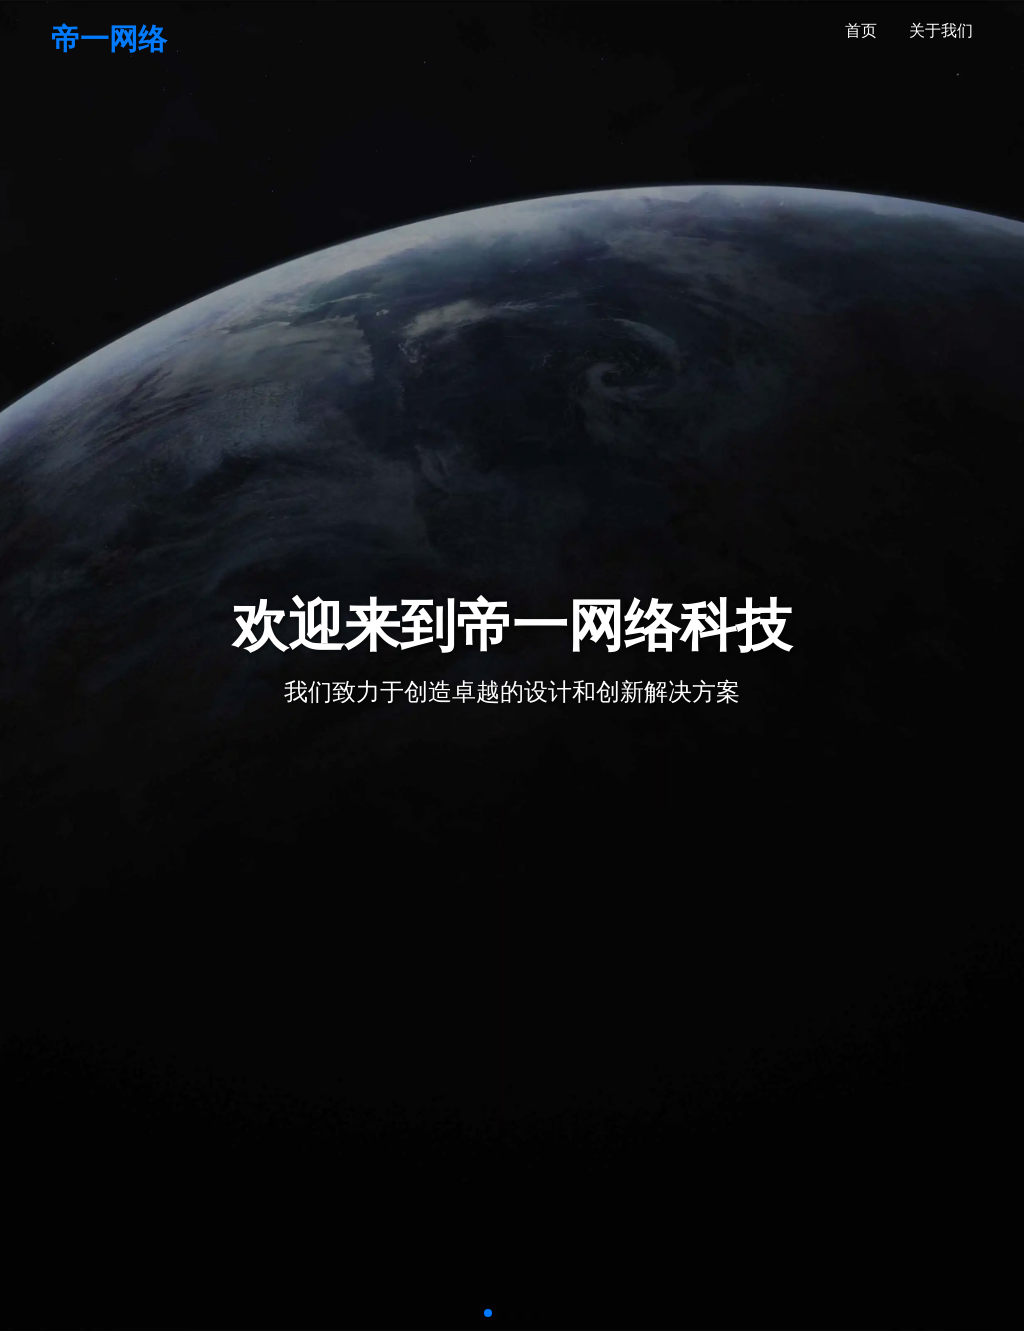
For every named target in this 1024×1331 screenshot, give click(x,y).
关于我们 (941, 30)
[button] (488, 1313)
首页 (861, 30)
